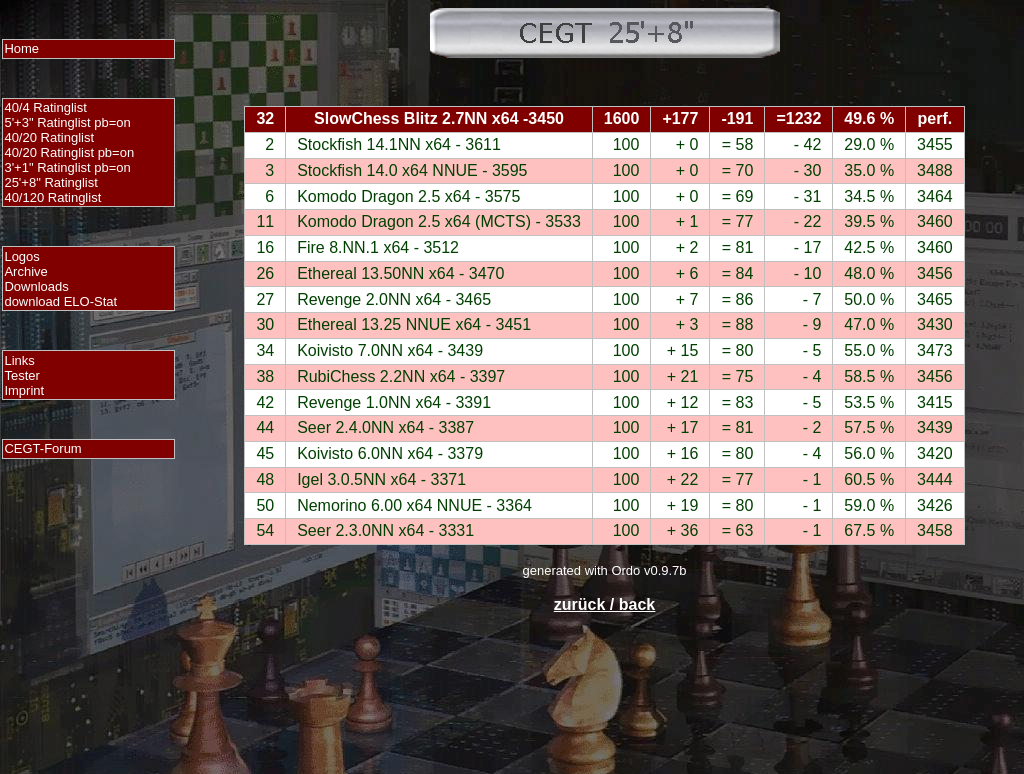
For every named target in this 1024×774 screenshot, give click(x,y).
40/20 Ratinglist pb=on (69, 152)
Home (21, 48)
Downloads (36, 286)
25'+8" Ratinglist (50, 182)
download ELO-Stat (60, 301)
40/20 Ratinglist (49, 137)
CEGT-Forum (42, 448)
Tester (21, 375)
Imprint (24, 390)
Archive (25, 271)
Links (19, 360)
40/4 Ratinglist (45, 107)
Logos (21, 256)
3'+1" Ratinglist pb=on (67, 167)
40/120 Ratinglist (52, 197)
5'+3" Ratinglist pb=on (67, 122)
